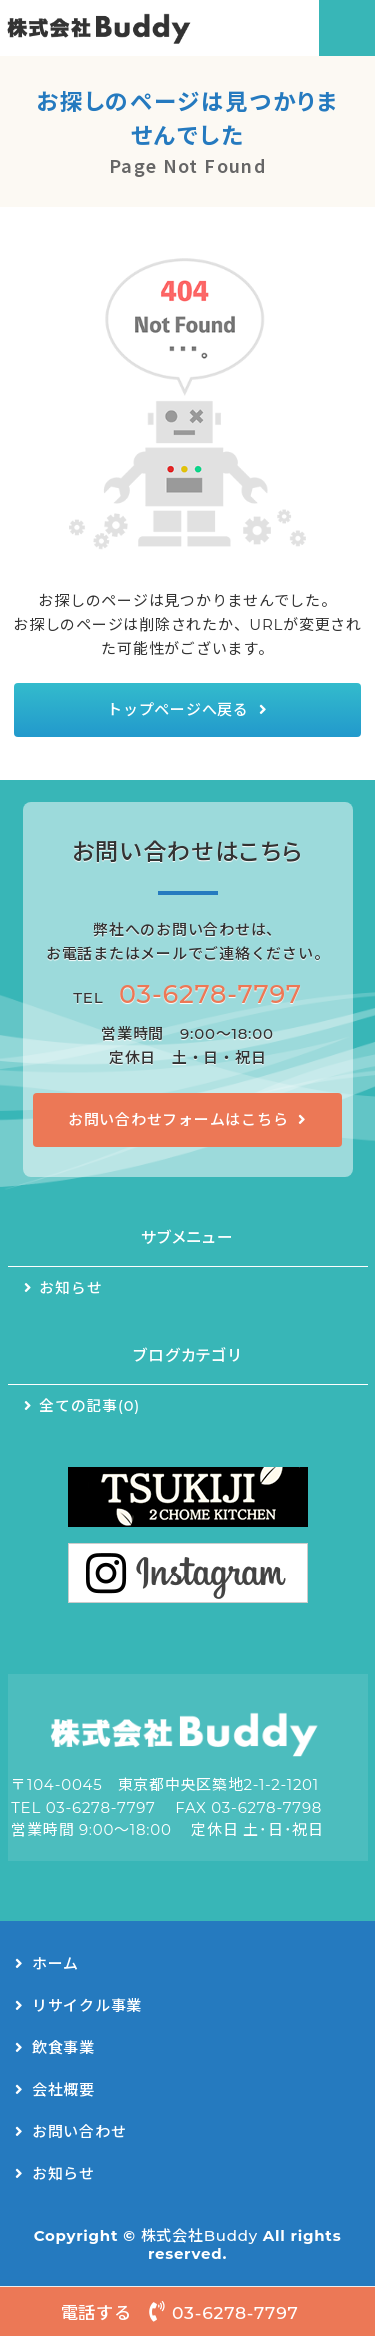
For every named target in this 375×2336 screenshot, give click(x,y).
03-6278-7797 (210, 993)
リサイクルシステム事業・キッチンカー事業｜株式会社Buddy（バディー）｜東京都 (127, 28)
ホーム (55, 1963)
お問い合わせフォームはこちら (178, 1119)
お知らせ (70, 1288)
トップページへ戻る (178, 709)
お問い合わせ (79, 2131)
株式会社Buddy (199, 2235)
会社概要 (63, 2089)
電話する (188, 2311)
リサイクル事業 (87, 2005)
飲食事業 (63, 2047)
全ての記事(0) (89, 1406)
